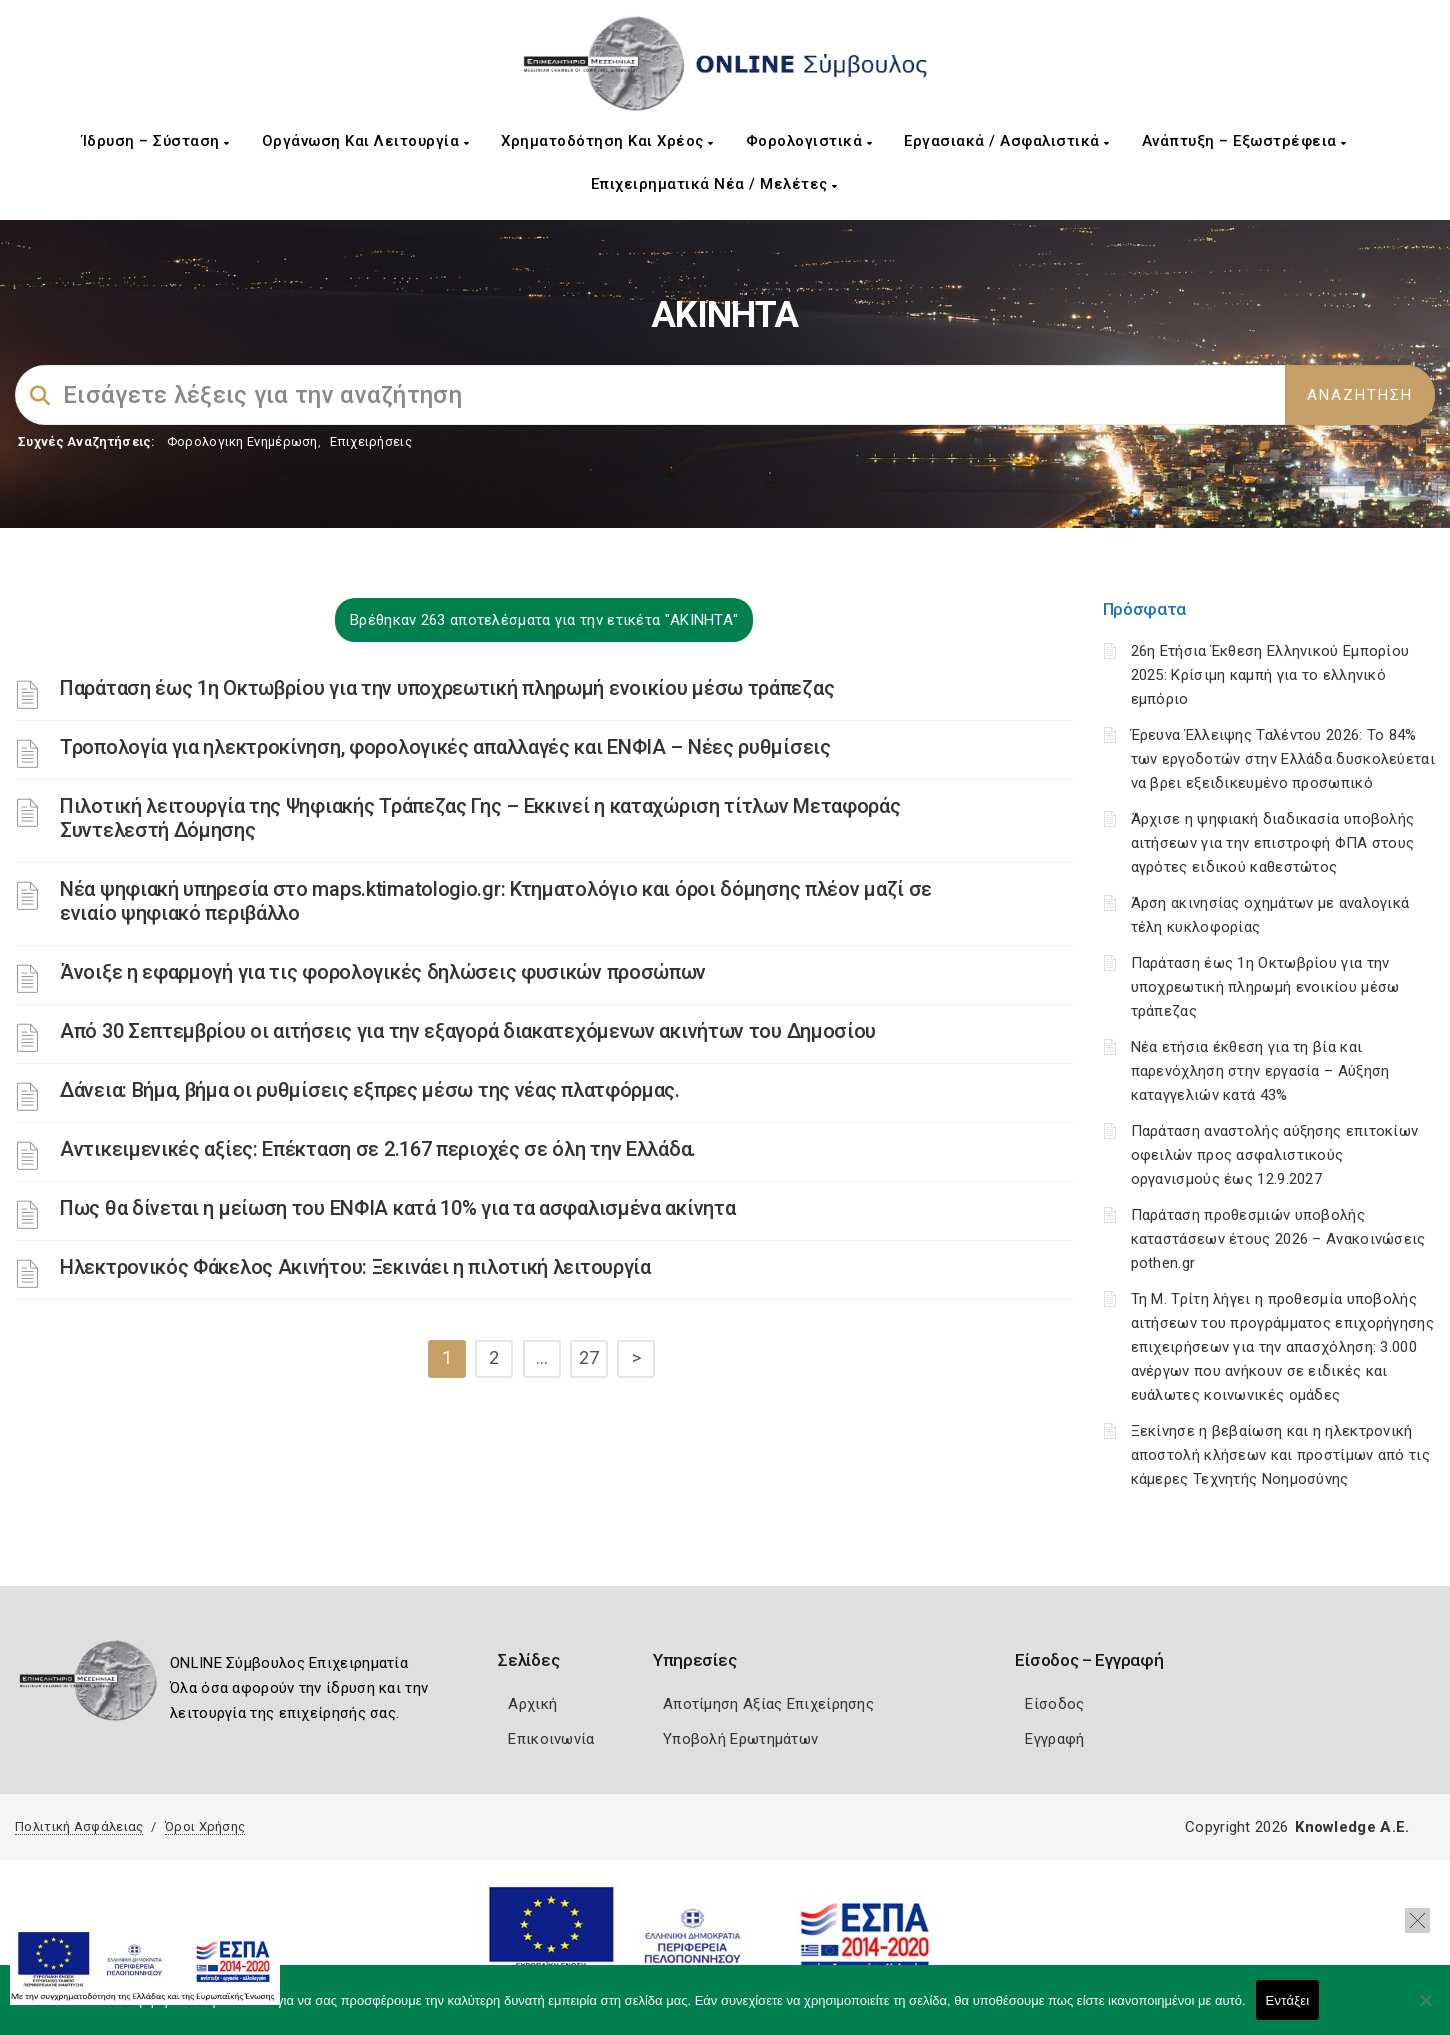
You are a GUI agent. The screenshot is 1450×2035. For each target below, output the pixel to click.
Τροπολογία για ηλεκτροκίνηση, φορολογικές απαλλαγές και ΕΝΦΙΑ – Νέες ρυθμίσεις (445, 747)
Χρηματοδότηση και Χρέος (607, 141)
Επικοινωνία (551, 1739)
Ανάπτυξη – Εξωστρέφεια (1244, 141)
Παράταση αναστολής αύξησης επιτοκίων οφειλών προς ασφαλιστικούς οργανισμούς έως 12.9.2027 (1275, 1155)
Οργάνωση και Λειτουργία (366, 141)
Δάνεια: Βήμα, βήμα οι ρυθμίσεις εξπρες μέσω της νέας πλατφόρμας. (370, 1090)
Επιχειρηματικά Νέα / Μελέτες (714, 184)
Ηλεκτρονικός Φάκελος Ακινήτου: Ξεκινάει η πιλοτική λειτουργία (355, 1267)
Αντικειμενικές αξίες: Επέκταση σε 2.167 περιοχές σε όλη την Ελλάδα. (378, 1149)
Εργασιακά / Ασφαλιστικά (1007, 141)
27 (589, 1357)
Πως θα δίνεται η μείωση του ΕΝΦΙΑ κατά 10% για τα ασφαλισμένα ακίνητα (397, 1208)
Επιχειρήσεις (371, 441)
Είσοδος (1054, 1704)
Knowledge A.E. (1352, 1827)
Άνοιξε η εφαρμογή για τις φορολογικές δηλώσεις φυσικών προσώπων (383, 972)
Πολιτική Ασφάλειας (79, 1826)
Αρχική (532, 1704)
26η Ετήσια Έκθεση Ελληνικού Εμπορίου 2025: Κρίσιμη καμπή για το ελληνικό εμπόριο (1270, 675)
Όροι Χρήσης (205, 1826)
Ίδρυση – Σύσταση (156, 141)
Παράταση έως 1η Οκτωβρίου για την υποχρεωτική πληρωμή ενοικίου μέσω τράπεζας (447, 688)
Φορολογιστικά (809, 141)
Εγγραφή (1054, 1739)
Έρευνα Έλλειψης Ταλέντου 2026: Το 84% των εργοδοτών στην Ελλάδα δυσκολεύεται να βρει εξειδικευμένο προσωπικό (1283, 759)
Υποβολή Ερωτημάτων (740, 1739)
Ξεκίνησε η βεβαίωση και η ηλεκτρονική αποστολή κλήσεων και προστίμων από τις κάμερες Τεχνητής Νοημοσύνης (1280, 1455)
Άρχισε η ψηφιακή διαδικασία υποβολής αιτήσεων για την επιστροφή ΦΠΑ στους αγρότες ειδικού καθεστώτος (1273, 843)
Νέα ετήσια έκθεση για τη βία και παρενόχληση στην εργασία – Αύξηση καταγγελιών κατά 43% (1260, 1071)
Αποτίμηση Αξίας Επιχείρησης (768, 1704)
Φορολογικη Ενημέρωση (242, 441)
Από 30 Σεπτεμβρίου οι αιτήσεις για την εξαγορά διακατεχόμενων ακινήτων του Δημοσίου (468, 1031)
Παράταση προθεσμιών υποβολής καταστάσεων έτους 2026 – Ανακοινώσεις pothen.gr (1278, 1239)
